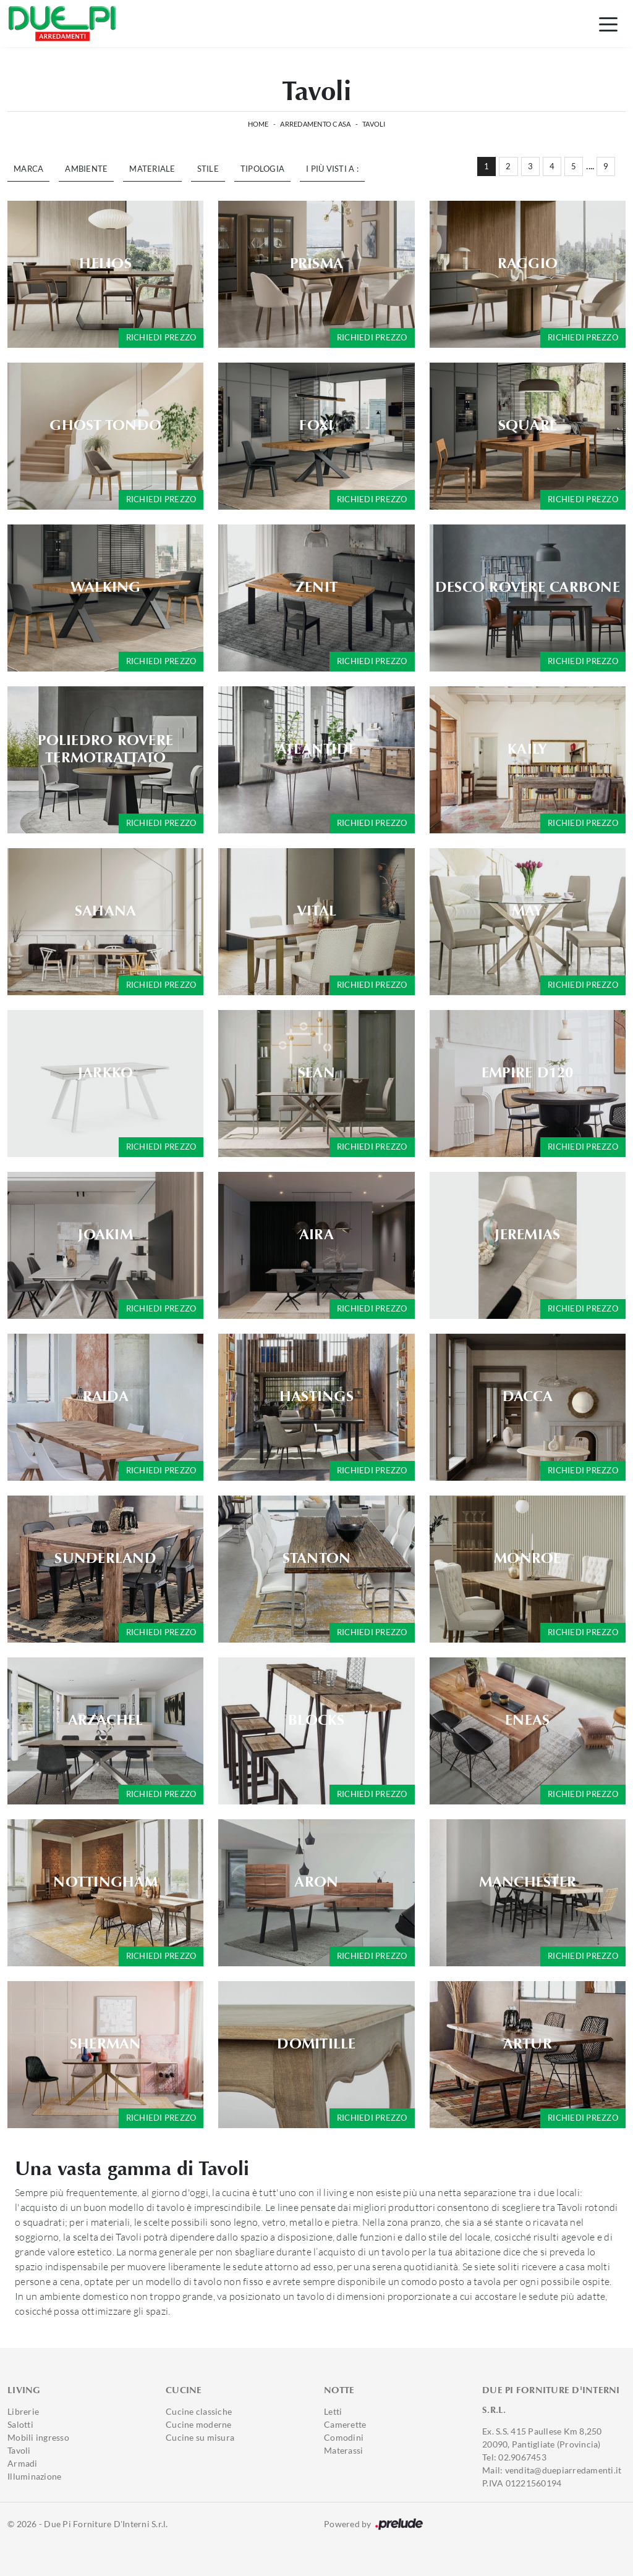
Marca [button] (28, 169)
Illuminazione (34, 2476)
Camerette (345, 2424)
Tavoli (374, 124)
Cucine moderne (199, 2424)
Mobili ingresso (38, 2437)
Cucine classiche (199, 2411)
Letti (333, 2411)
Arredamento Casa (315, 124)
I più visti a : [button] (332, 169)
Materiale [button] (152, 169)
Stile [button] (208, 169)
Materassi (343, 2450)
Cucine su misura (200, 2437)
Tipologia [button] (262, 169)
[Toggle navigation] (608, 23)
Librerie (23, 2411)
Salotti (20, 2424)
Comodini (343, 2437)
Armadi (22, 2463)
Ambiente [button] (86, 169)
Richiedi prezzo (161, 337)
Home (258, 124)
